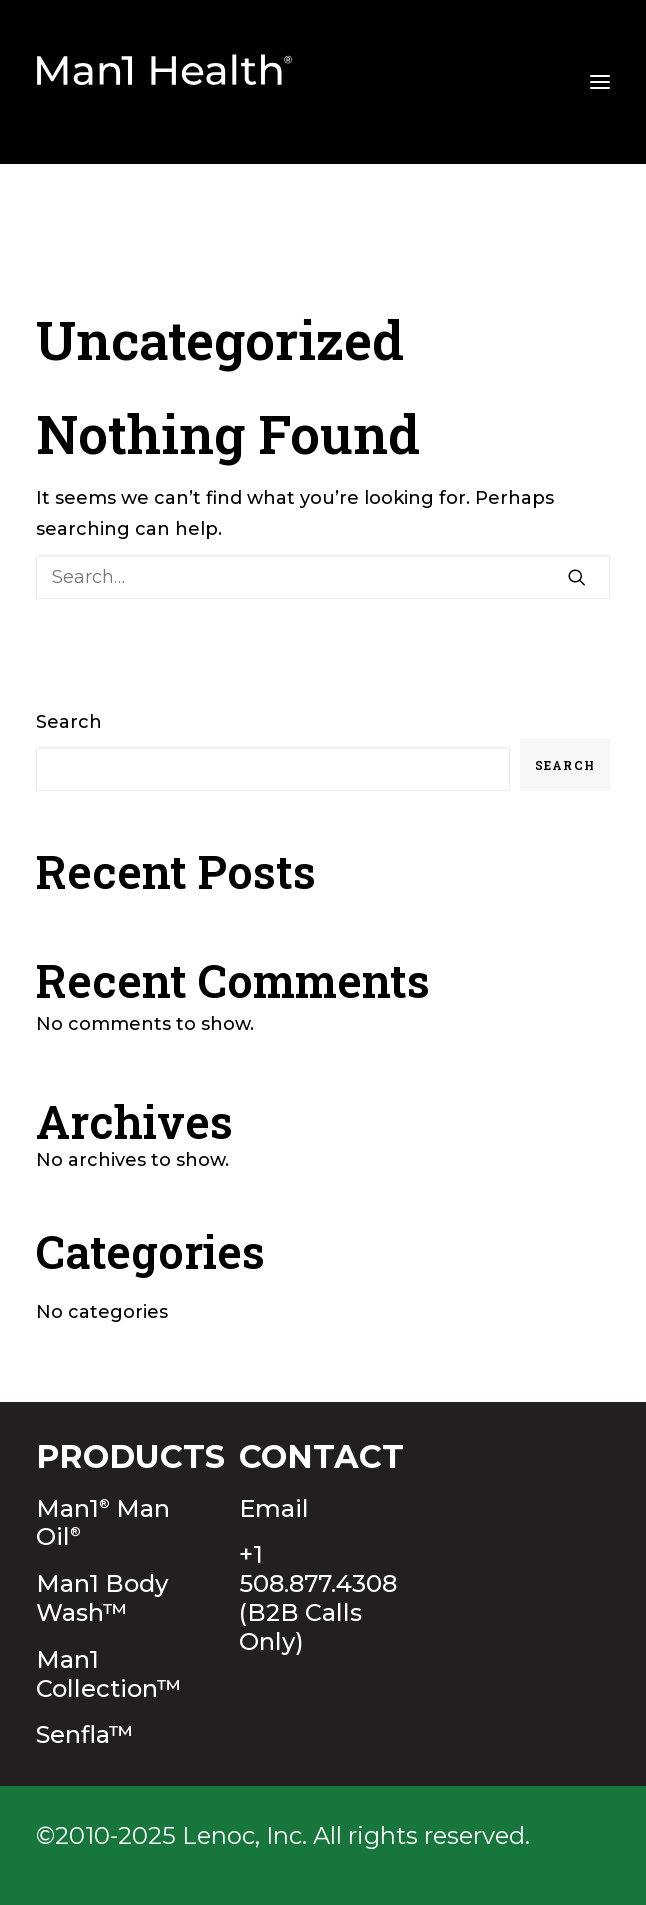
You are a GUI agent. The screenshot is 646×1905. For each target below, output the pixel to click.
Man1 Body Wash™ (102, 1598)
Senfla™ (85, 1734)
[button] (577, 577)
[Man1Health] (165, 82)
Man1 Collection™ (109, 1674)
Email (274, 1508)
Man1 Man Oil (103, 1523)
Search (69, 722)
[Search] (323, 577)
